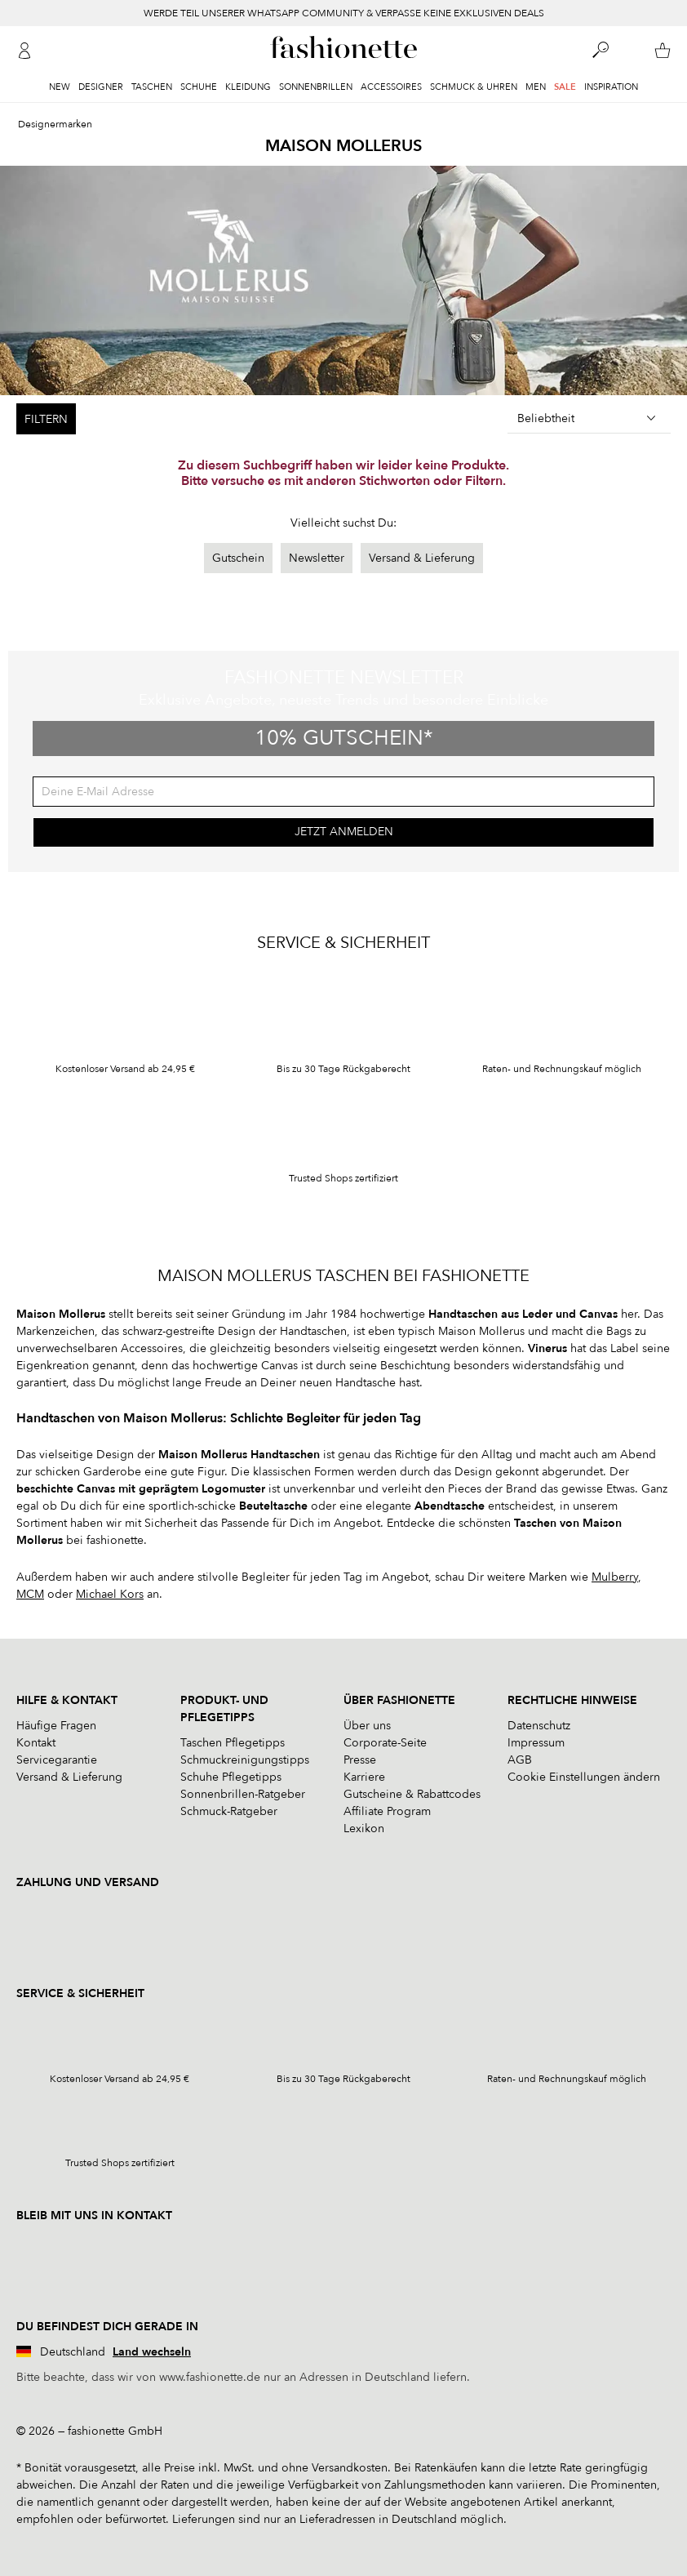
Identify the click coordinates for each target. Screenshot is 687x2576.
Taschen (151, 87)
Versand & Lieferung (422, 558)
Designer (100, 87)
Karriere (364, 1777)
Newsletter (316, 558)
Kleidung (248, 87)
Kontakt (35, 1743)
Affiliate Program (387, 1811)
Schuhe (198, 87)
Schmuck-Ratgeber (228, 1811)
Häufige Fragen (56, 1725)
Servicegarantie (56, 1760)
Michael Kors (110, 1594)
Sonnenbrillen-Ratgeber (242, 1794)
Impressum (536, 1743)
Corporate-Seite (385, 1743)
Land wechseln (152, 2352)
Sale (565, 87)
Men (535, 87)
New (59, 87)
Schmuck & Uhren (473, 87)
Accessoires (391, 87)
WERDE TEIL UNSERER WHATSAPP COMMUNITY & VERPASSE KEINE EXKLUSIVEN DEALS (344, 13)
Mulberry (615, 1577)
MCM (30, 1594)
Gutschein (238, 558)
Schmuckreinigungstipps (244, 1760)
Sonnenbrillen (315, 87)
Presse (360, 1760)
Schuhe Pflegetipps (230, 1777)
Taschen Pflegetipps (232, 1743)
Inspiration (611, 87)
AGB (519, 1760)
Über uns (367, 1725)
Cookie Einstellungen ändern (583, 1777)
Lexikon (364, 1828)
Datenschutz (538, 1725)
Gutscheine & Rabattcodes (412, 1794)
